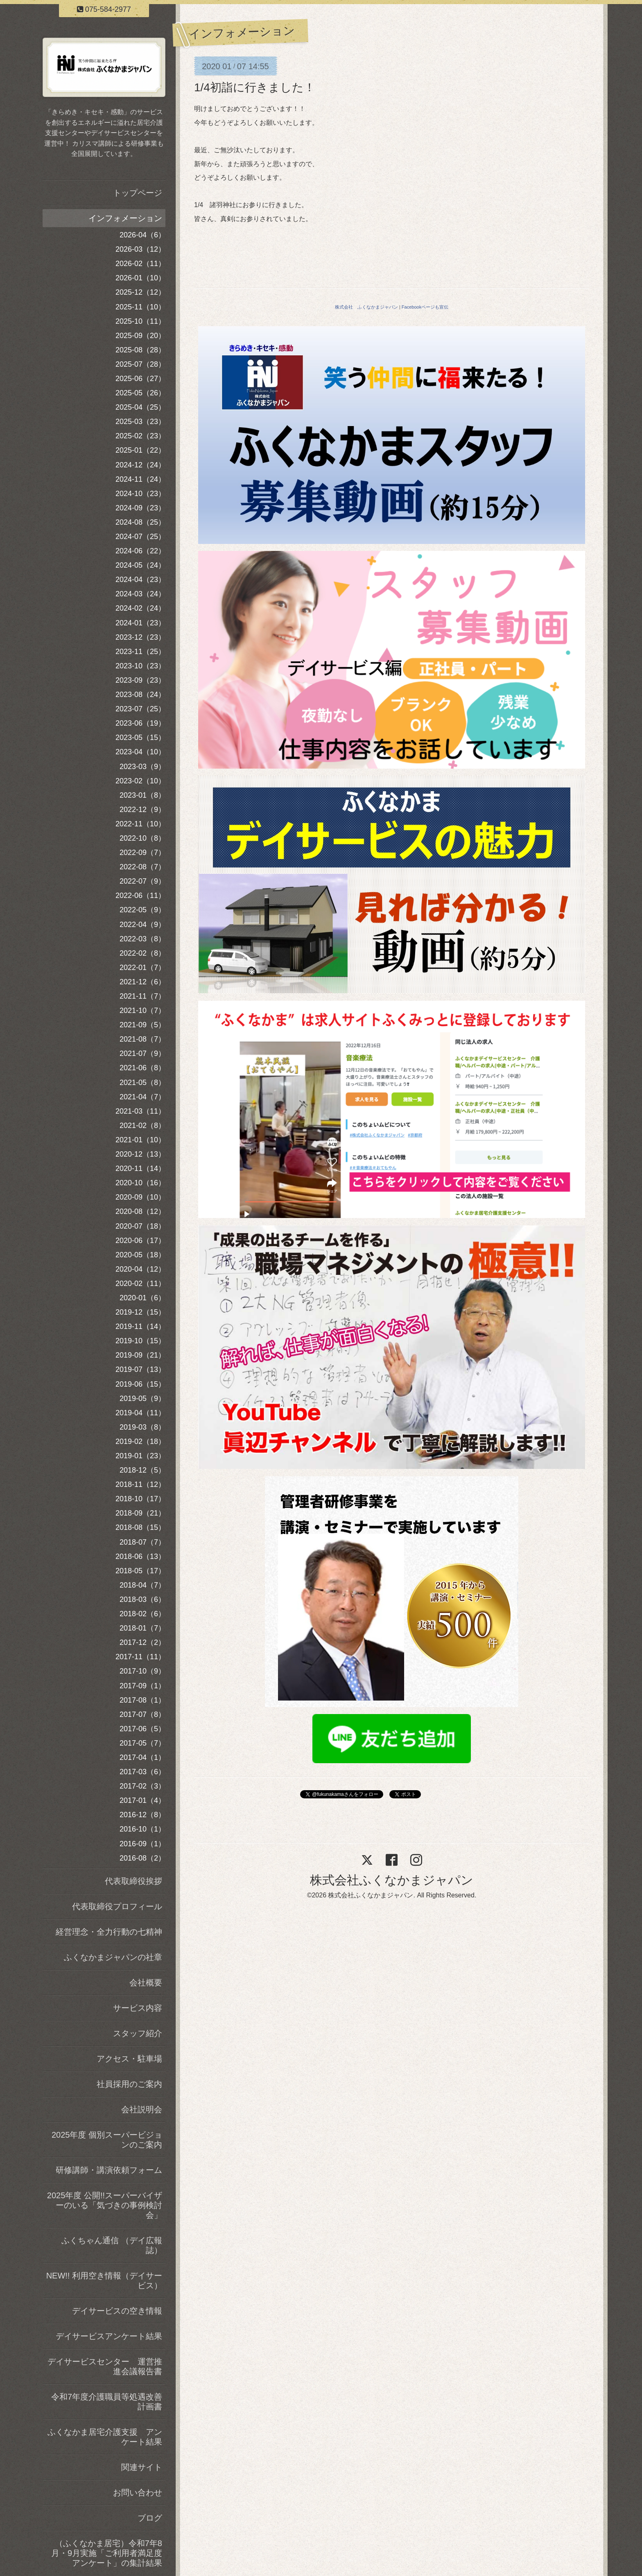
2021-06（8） (142, 1068)
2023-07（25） (140, 709)
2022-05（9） (142, 910)
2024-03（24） (140, 594)
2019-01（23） (140, 1456)
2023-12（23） (140, 637)
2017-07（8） (142, 1714)
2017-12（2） (142, 1642)
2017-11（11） (140, 1657)
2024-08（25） (140, 522)
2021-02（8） (142, 1125)
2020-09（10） (140, 1197)
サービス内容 (137, 2007)
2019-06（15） (140, 1384)
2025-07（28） (140, 364)
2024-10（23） (140, 493)
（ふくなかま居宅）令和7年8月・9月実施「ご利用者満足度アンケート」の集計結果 (106, 2553)
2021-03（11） (140, 1111)
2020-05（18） (140, 1255)
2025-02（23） (140, 436)
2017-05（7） (142, 1743)
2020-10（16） (140, 1183)
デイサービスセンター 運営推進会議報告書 (104, 2366)
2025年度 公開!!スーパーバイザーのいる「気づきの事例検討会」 (104, 2205)
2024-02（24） (140, 608)
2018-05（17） (140, 1571)
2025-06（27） (140, 378)
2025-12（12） (140, 292)
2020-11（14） (140, 1168)
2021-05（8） (142, 1082)
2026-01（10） (140, 278)
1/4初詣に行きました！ (254, 87)
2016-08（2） (142, 1858)
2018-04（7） (142, 1585)
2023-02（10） (140, 781)
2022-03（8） (142, 939)
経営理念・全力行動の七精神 (109, 1931)
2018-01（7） (142, 1628)
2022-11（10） (140, 824)
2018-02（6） (142, 1614)
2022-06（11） (140, 895)
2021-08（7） (142, 1039)
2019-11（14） (140, 1326)
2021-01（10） (140, 1140)
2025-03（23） (140, 421)
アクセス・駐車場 (129, 2058)
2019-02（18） (140, 1441)
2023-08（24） (140, 694)
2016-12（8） (142, 1815)
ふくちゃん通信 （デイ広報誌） (111, 2245)
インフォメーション (125, 218)
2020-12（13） (140, 1154)
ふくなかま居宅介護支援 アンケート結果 (104, 2436)
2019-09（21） (140, 1355)
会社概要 (145, 1982)
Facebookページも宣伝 (425, 307)
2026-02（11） (140, 263)
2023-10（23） (140, 666)
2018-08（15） (140, 1527)
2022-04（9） (142, 924)
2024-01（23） (140, 623)
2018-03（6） (142, 1599)
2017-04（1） (142, 1757)
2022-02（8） (142, 953)
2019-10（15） (140, 1341)
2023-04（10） (140, 752)
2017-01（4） (142, 1800)
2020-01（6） (142, 1298)
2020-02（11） (140, 1283)
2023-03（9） (142, 766)
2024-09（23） (140, 508)
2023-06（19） (140, 723)
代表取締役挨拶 (133, 1881)
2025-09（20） (140, 336)
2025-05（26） (140, 393)
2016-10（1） (142, 1829)
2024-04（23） (140, 579)
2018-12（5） (142, 1470)
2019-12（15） (140, 1312)
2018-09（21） (140, 1513)
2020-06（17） (140, 1240)
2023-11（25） (140, 651)
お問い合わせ (137, 2492)
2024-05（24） (140, 565)
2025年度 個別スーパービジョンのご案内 (107, 2139)
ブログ (150, 2517)
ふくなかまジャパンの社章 (113, 1957)
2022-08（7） (142, 867)
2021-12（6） (142, 982)
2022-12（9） (142, 809)
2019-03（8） (142, 1427)
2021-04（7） (142, 1097)
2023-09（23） (140, 680)
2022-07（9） (142, 881)
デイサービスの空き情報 (117, 2310)
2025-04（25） (140, 407)
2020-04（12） (140, 1269)
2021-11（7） (142, 996)
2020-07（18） (140, 1226)
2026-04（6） (142, 235)
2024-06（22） (140, 551)
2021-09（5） (142, 1025)
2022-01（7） (142, 967)
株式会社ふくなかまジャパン (391, 1880)
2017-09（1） (142, 1686)
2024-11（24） (140, 479)
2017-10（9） (142, 1671)
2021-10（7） (142, 1010)
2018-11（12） (140, 1484)
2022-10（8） (142, 838)
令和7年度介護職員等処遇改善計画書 (106, 2401)
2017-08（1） (142, 1700)
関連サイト (141, 2467)
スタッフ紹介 (137, 2033)
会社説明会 (141, 2109)
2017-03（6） (142, 1772)
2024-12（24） (140, 465)
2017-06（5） (142, 1729)
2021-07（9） (142, 1053)
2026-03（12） (140, 249)
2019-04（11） (140, 1413)
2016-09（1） (142, 1844)
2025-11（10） (140, 307)
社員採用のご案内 (129, 2084)
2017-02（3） (142, 1786)
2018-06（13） (140, 1556)
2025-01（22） (140, 450)
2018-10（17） (140, 1499)
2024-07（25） (140, 536)
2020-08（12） (140, 1211)
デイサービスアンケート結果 (109, 2336)
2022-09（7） (142, 852)
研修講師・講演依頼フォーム (109, 2169)
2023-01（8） (142, 795)
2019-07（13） (140, 1369)
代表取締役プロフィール (117, 1906)
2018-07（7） (142, 1542)
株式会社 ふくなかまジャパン (366, 307)
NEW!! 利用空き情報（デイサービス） (104, 2280)
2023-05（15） (140, 737)
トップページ (137, 192)
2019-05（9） (142, 1398)
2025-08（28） (140, 350)
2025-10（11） (140, 321)
